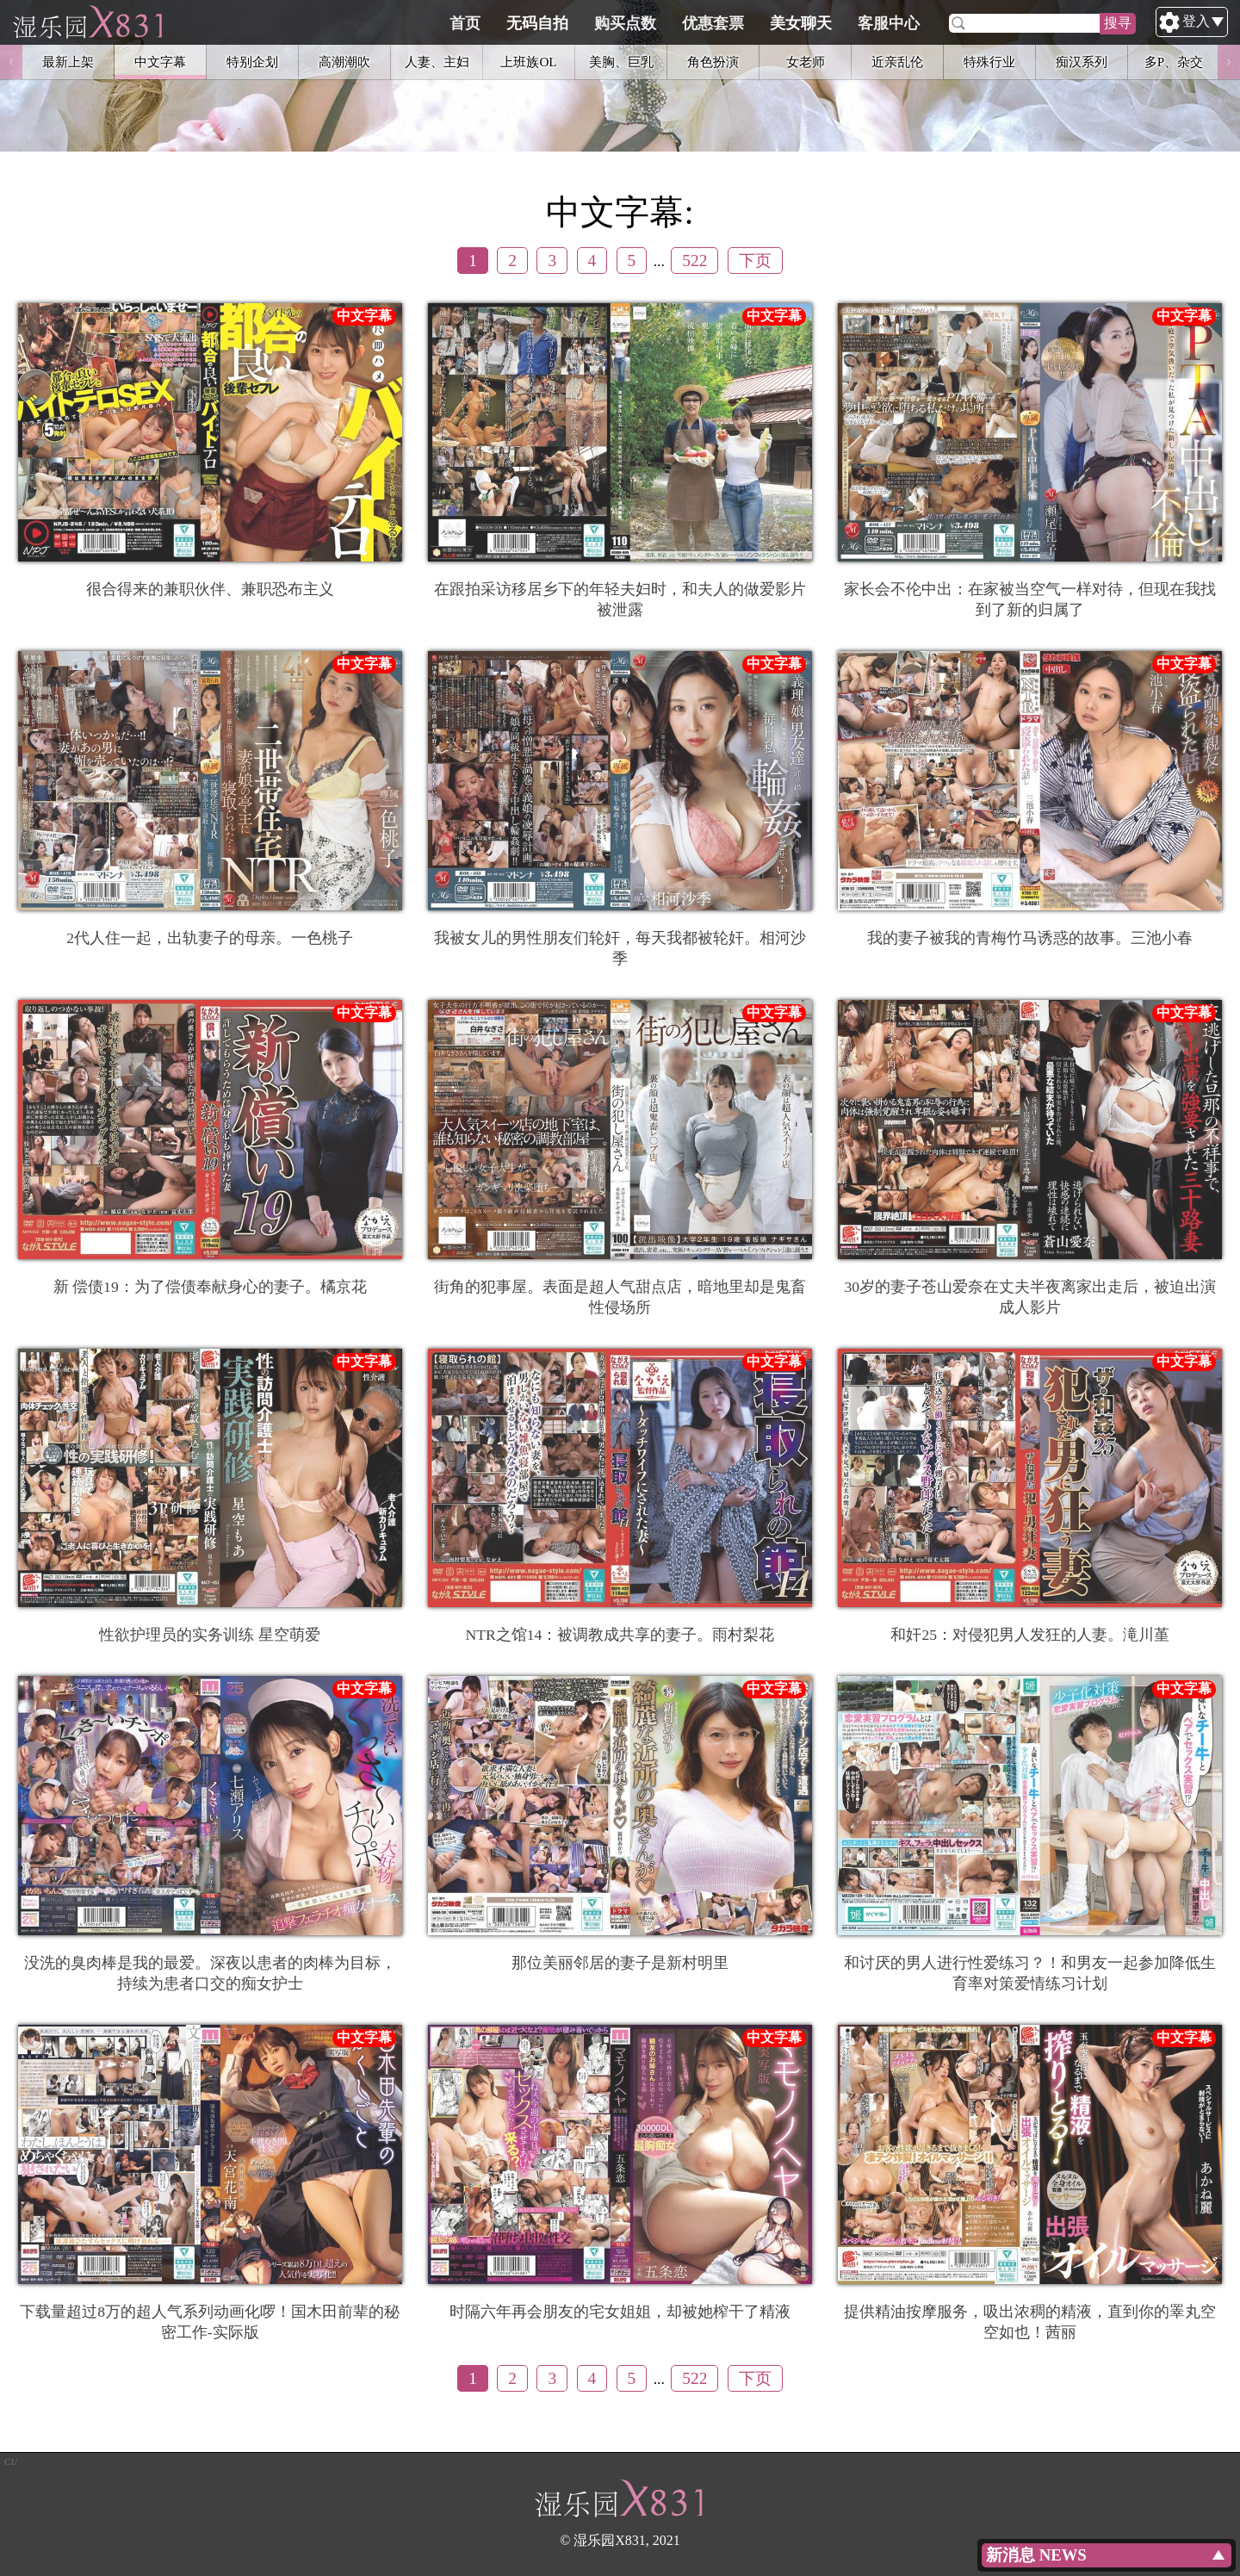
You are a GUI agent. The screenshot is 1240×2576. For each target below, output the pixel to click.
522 (694, 260)
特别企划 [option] (252, 61)
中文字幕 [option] (160, 61)
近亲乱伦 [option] (897, 61)
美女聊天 (883, 23)
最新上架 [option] (68, 61)
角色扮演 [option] (713, 61)
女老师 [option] (805, 61)
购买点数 (707, 23)
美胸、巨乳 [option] (621, 61)
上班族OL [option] (528, 61)
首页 (546, 23)
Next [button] (1229, 62)
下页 (755, 260)
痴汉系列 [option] (1081, 61)
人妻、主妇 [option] (437, 61)
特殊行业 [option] (989, 61)
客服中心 (970, 23)
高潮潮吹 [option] (344, 61)
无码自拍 (619, 23)
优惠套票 (795, 23)
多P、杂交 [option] (1173, 61)
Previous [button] (11, 62)
